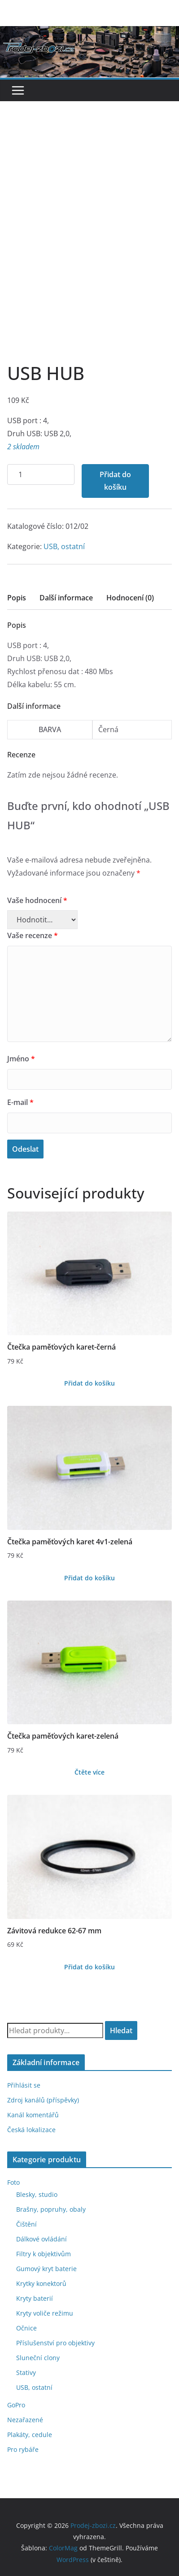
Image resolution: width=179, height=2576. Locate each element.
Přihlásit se (23, 2085)
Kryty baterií (34, 2298)
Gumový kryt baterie (46, 2268)
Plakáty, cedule (29, 2434)
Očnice (26, 2328)
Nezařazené (25, 2419)
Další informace (66, 598)
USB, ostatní (64, 546)
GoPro (16, 2405)
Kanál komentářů (33, 2115)
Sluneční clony (38, 2357)
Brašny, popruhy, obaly (51, 2209)
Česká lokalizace (31, 2129)
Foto (13, 2182)
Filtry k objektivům (43, 2254)
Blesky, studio (36, 2194)
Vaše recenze (32, 935)
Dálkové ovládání (41, 2239)
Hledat (121, 2030)
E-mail (20, 1102)
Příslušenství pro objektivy (55, 2343)
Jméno (21, 1059)
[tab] (16, 600)
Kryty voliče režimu (44, 2313)
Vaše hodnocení (37, 900)
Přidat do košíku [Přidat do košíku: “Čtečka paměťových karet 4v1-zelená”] (89, 1578)
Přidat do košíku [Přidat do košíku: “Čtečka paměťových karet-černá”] (89, 1383)
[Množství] (40, 474)
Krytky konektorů (41, 2283)
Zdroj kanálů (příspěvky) (43, 2100)
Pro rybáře (23, 2449)
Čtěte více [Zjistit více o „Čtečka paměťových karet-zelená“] (89, 1772)
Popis (16, 598)
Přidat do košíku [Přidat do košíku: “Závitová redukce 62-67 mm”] (89, 1967)
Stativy (26, 2372)
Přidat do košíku (115, 481)
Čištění (26, 2224)
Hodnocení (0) (130, 598)
